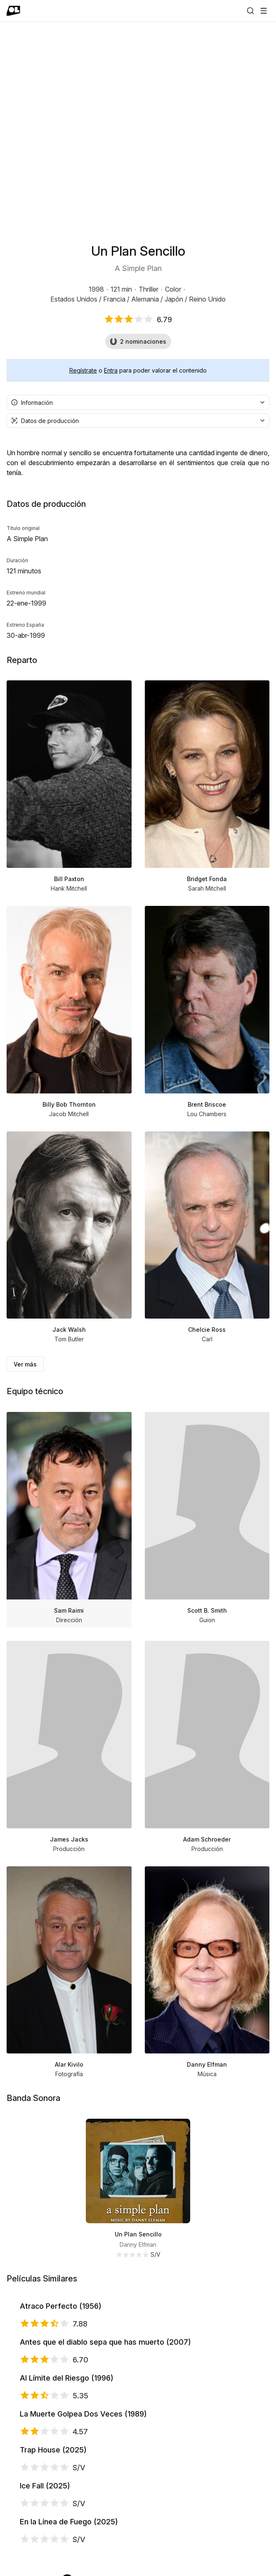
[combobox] (138, 402)
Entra (111, 370)
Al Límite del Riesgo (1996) (132, 2546)
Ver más (25, 1364)
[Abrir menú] (263, 11)
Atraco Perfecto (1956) (126, 2338)
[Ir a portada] (13, 11)
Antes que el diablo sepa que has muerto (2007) (171, 2441)
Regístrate (83, 370)
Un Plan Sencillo (138, 2234)
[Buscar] (250, 11)
